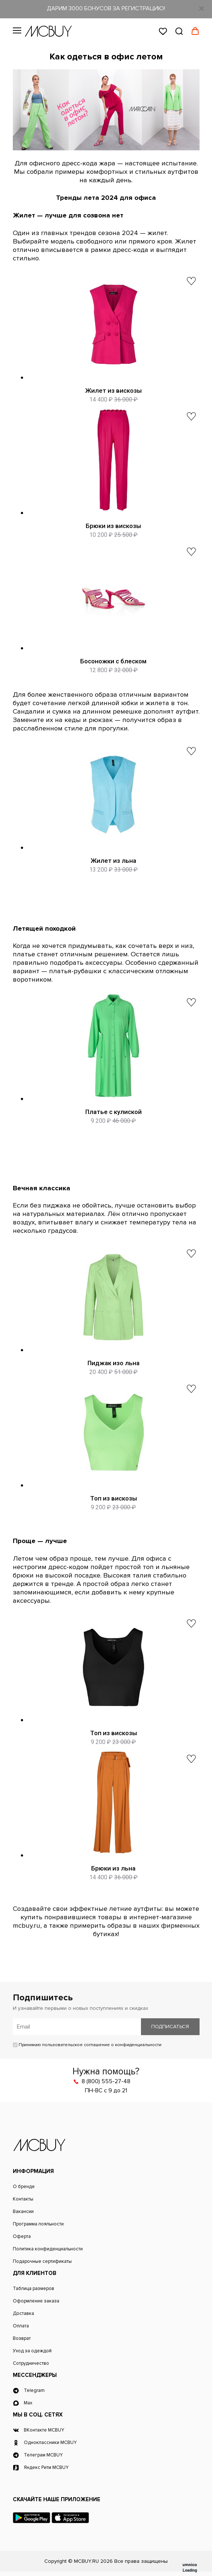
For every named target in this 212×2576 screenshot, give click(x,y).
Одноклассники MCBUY (50, 2442)
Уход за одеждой (32, 2351)
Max (28, 2403)
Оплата (21, 2326)
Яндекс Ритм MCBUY (46, 2467)
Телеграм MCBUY (43, 2455)
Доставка (23, 2313)
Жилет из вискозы (113, 390)
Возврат (22, 2338)
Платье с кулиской (113, 1111)
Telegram (34, 2390)
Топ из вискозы (113, 1498)
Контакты (23, 2199)
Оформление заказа (36, 2301)
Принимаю (87, 2045)
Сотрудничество (31, 2363)
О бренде (24, 2187)
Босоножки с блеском (113, 661)
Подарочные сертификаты (42, 2261)
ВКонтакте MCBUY (44, 2430)
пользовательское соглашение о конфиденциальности (101, 2045)
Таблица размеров (33, 2288)
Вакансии (23, 2211)
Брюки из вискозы (113, 526)
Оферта (22, 2236)
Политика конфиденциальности (48, 2249)
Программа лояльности (38, 2224)
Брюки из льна (113, 1868)
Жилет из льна (113, 860)
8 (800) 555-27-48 (106, 2081)
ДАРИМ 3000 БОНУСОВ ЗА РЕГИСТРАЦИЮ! (106, 8)
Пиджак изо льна (114, 1363)
